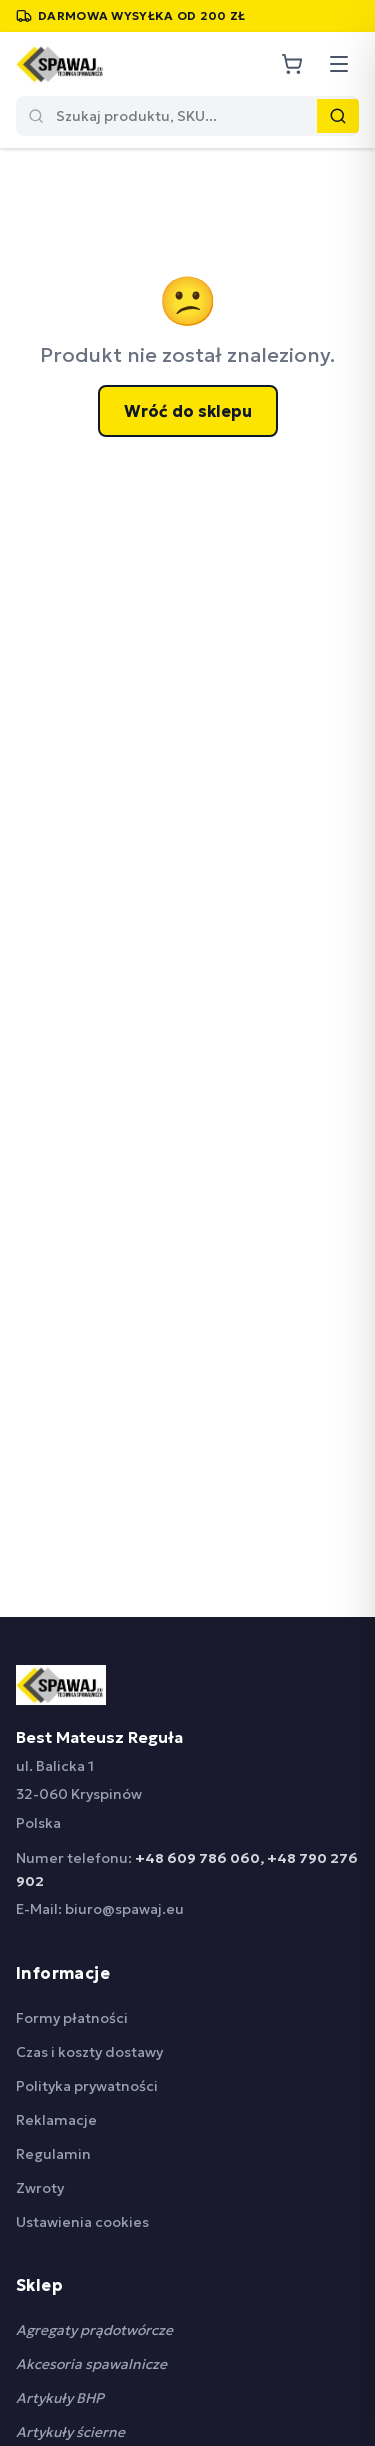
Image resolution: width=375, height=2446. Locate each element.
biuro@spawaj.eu (124, 1909)
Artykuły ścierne (70, 2432)
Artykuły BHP (60, 2398)
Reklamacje (56, 2120)
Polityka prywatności (87, 2086)
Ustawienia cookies (82, 2222)
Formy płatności (72, 2018)
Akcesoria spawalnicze (91, 2364)
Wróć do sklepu (188, 411)
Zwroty (40, 2188)
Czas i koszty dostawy (89, 2052)
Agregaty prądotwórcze (94, 2330)
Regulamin (53, 2154)
